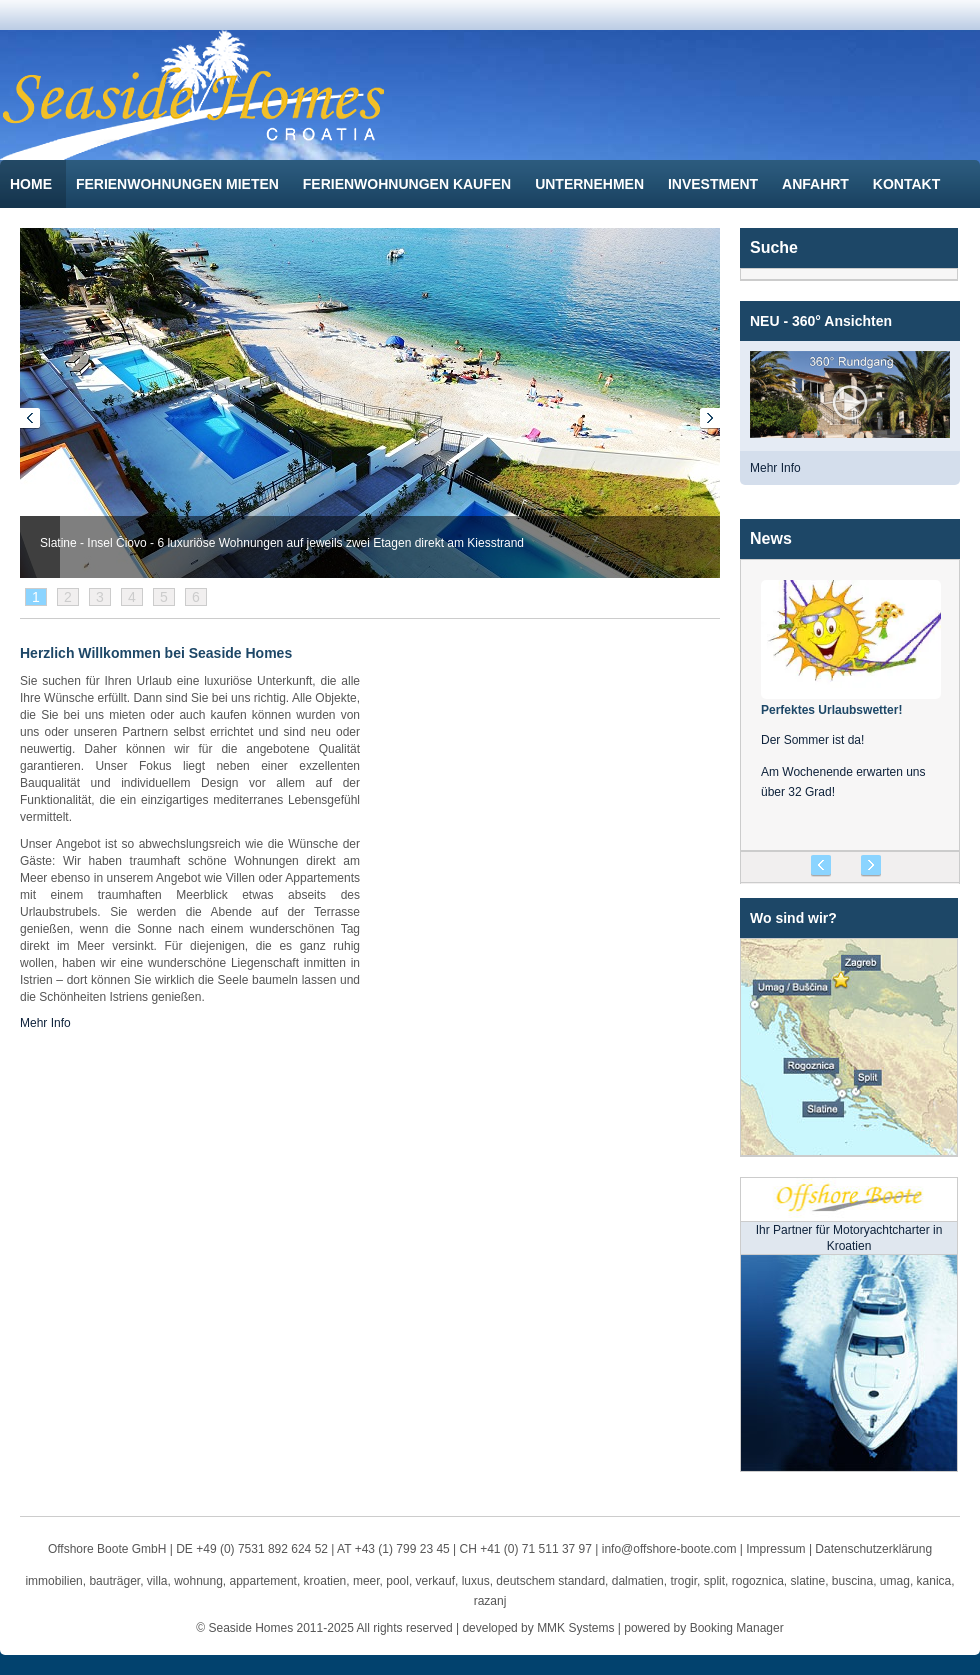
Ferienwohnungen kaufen (409, 184)
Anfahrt (817, 184)
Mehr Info (775, 468)
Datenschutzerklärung (873, 1549)
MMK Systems (575, 1628)
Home (33, 184)
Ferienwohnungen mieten (179, 184)
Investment (715, 184)
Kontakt (908, 184)
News (771, 538)
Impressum (775, 1549)
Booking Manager (737, 1628)
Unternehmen (591, 184)
